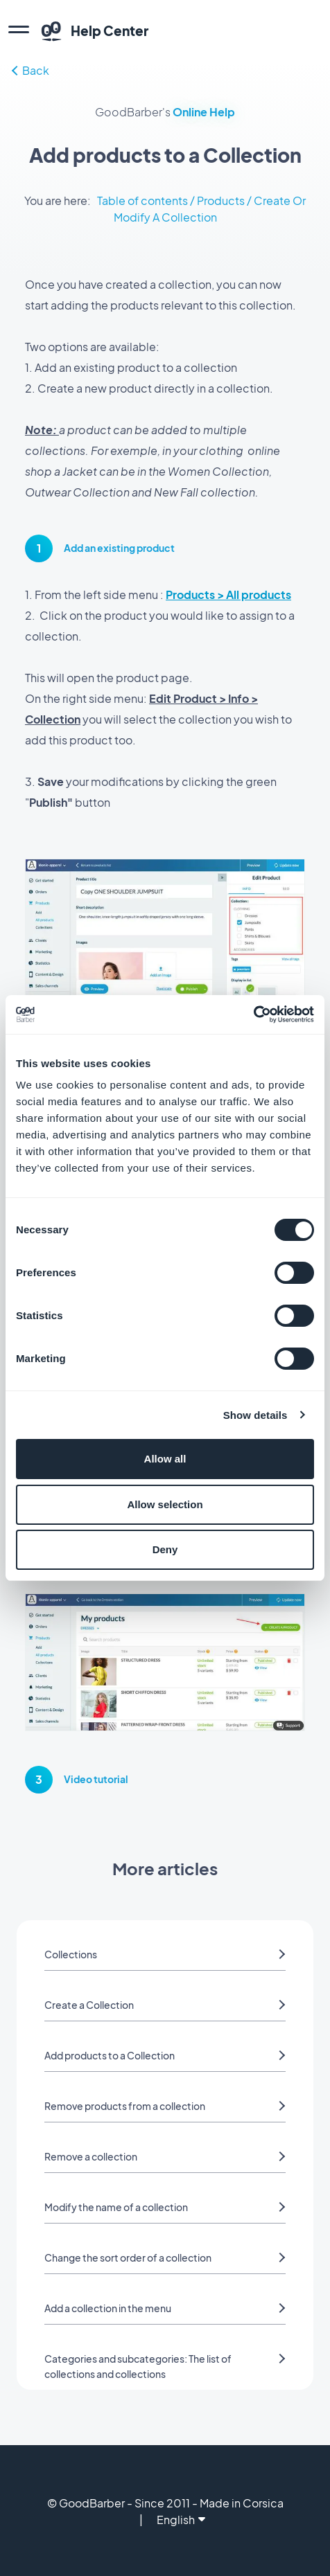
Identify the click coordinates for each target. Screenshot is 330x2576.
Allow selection (164, 1504)
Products (221, 200)
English (181, 2519)
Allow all (165, 1459)
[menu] (18, 31)
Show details (255, 1415)
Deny (165, 1549)
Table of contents (142, 200)
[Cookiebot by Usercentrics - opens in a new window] (253, 1014)
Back (30, 70)
